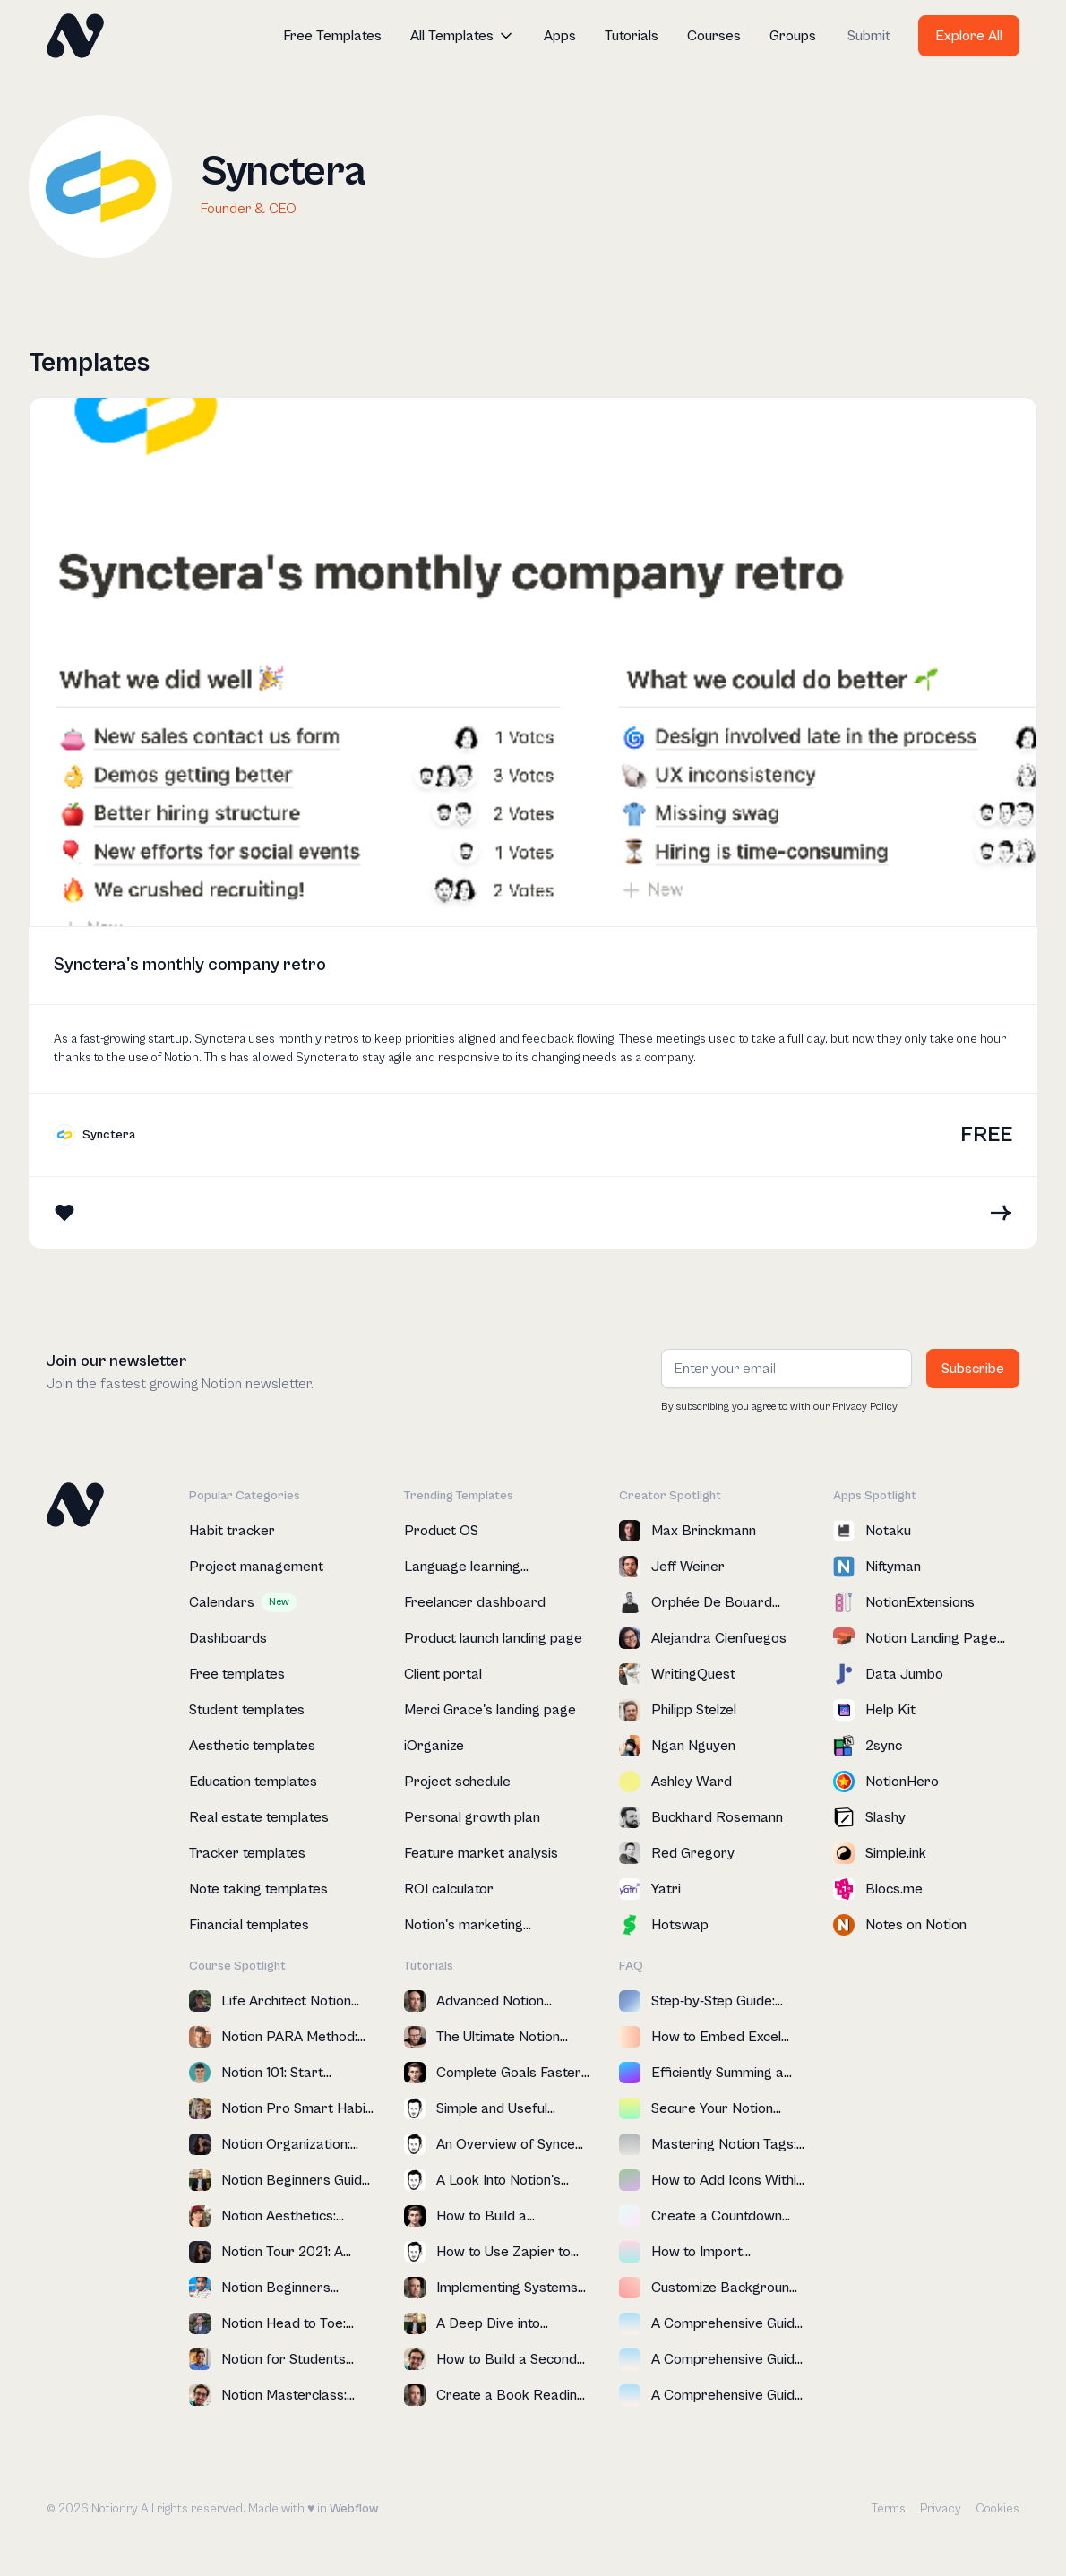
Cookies (997, 2509)
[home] (75, 36)
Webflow (354, 2509)
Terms (889, 2509)
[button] (462, 36)
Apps (560, 36)
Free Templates (332, 36)
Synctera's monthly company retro (190, 965)
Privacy (940, 2509)
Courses (714, 36)
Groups (792, 36)
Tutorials (631, 36)
